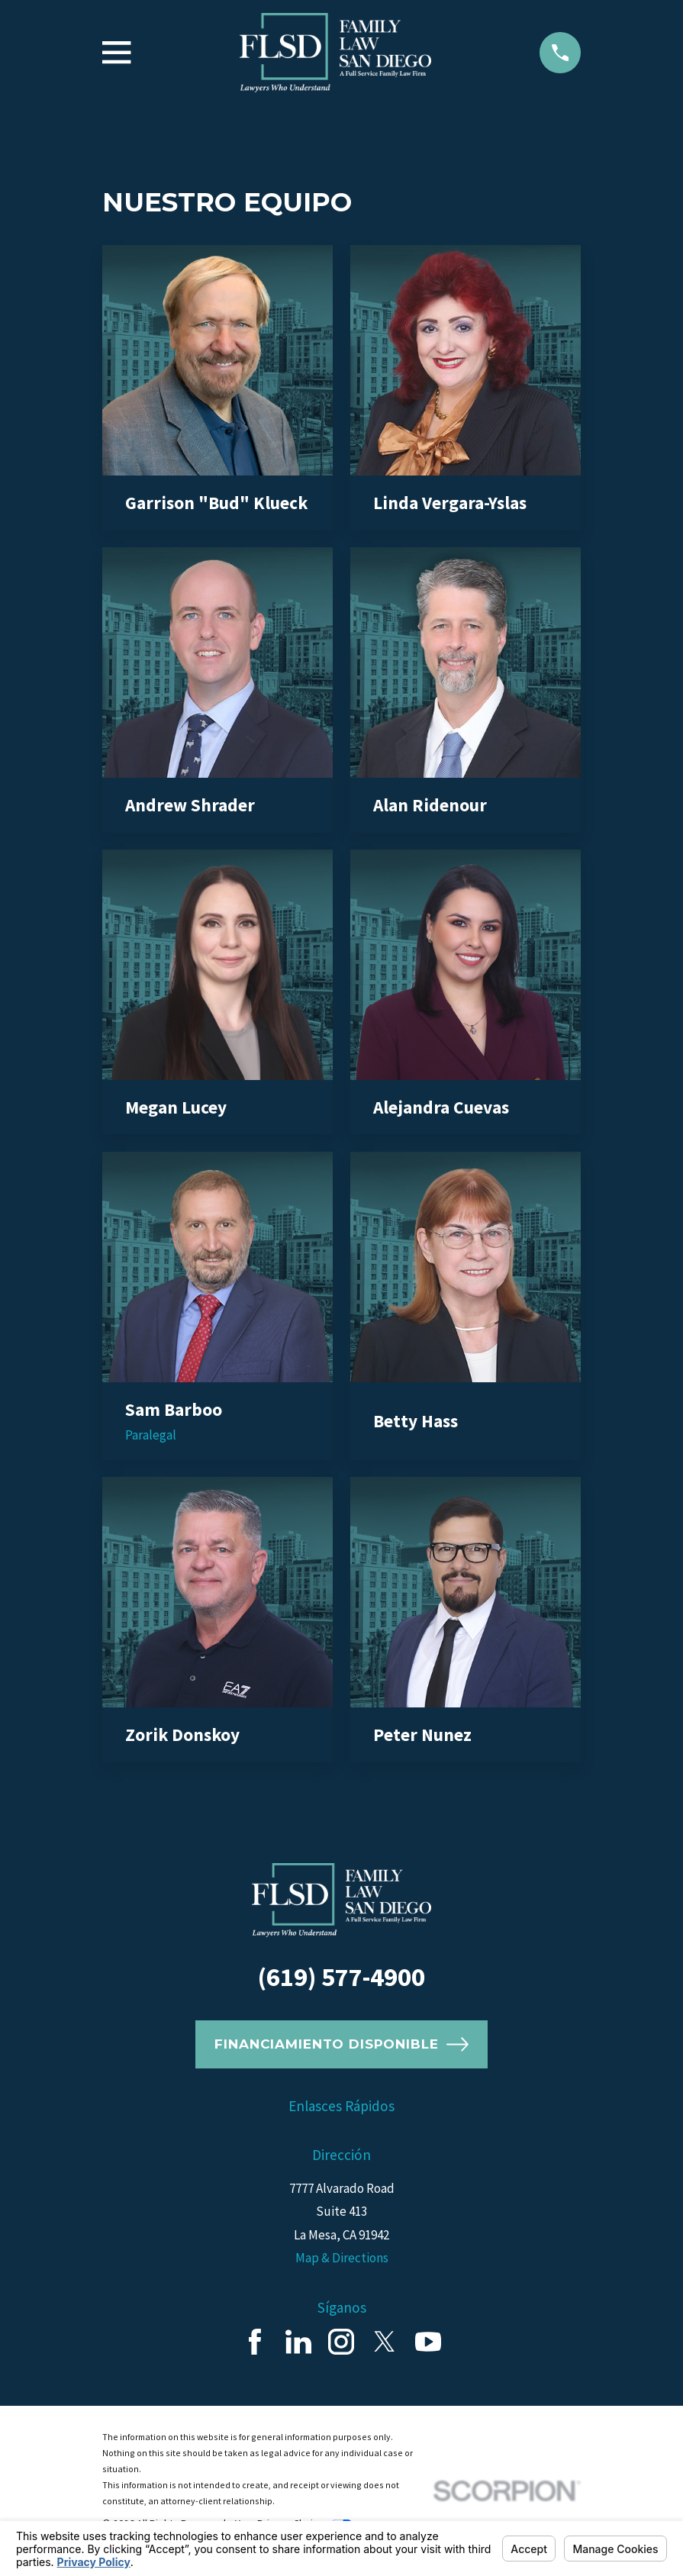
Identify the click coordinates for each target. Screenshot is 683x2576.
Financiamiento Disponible (341, 2044)
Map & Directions (341, 2257)
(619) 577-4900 (341, 1977)
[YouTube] (428, 2342)
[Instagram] (341, 2342)
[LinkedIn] (298, 2342)
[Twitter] (385, 2342)
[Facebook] (255, 2342)
